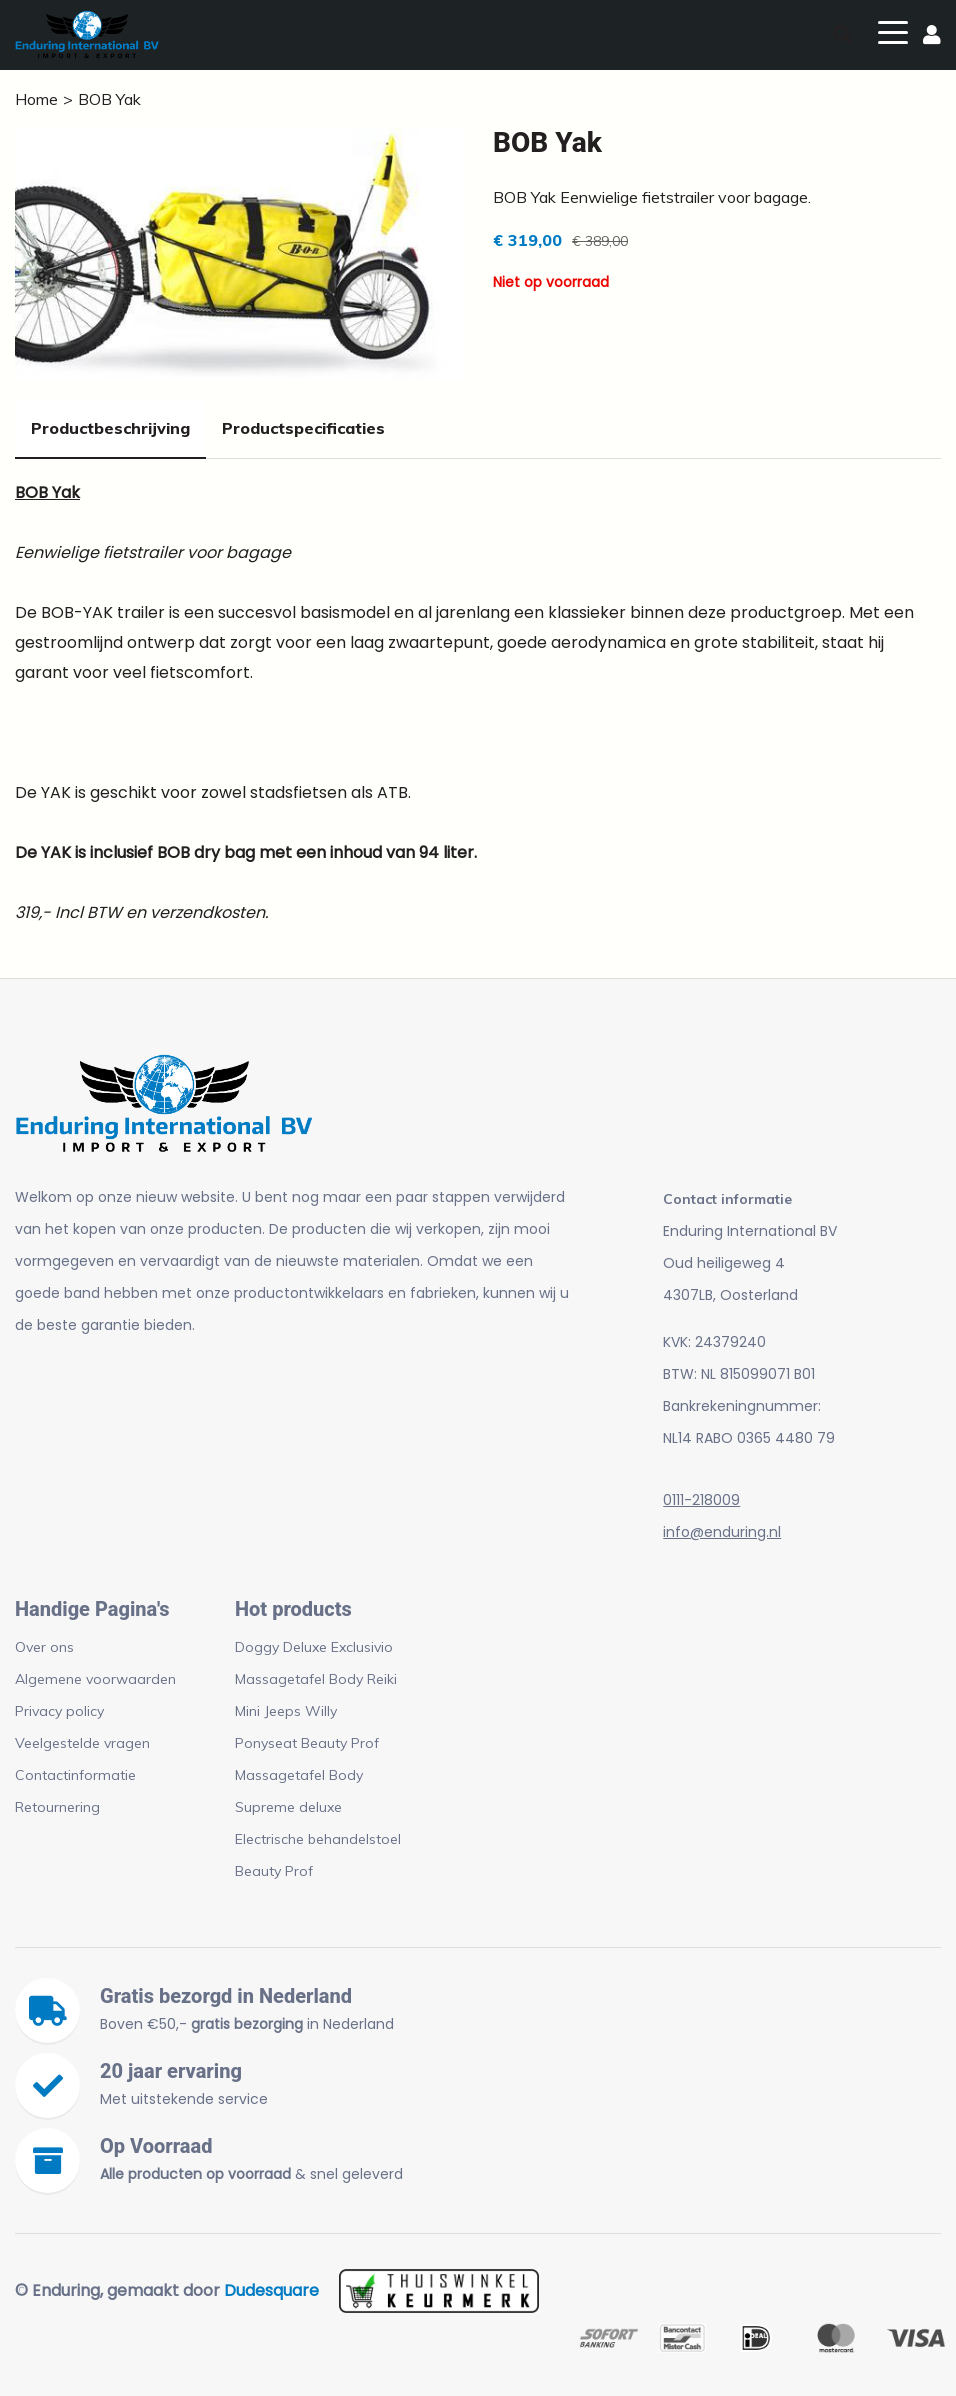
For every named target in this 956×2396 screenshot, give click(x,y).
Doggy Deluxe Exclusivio (314, 1647)
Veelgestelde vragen (82, 1743)
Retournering (57, 1807)
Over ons (44, 1647)
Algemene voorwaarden (95, 1679)
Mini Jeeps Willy (286, 1711)
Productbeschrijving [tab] (110, 428)
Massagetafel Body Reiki (316, 1679)
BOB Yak (109, 99)
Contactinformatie (75, 1775)
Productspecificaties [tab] (303, 428)
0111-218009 (701, 1500)
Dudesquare (271, 2290)
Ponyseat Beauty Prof (307, 1743)
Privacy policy (59, 1711)
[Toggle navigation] (893, 31)
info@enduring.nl (722, 1532)
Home (36, 99)
